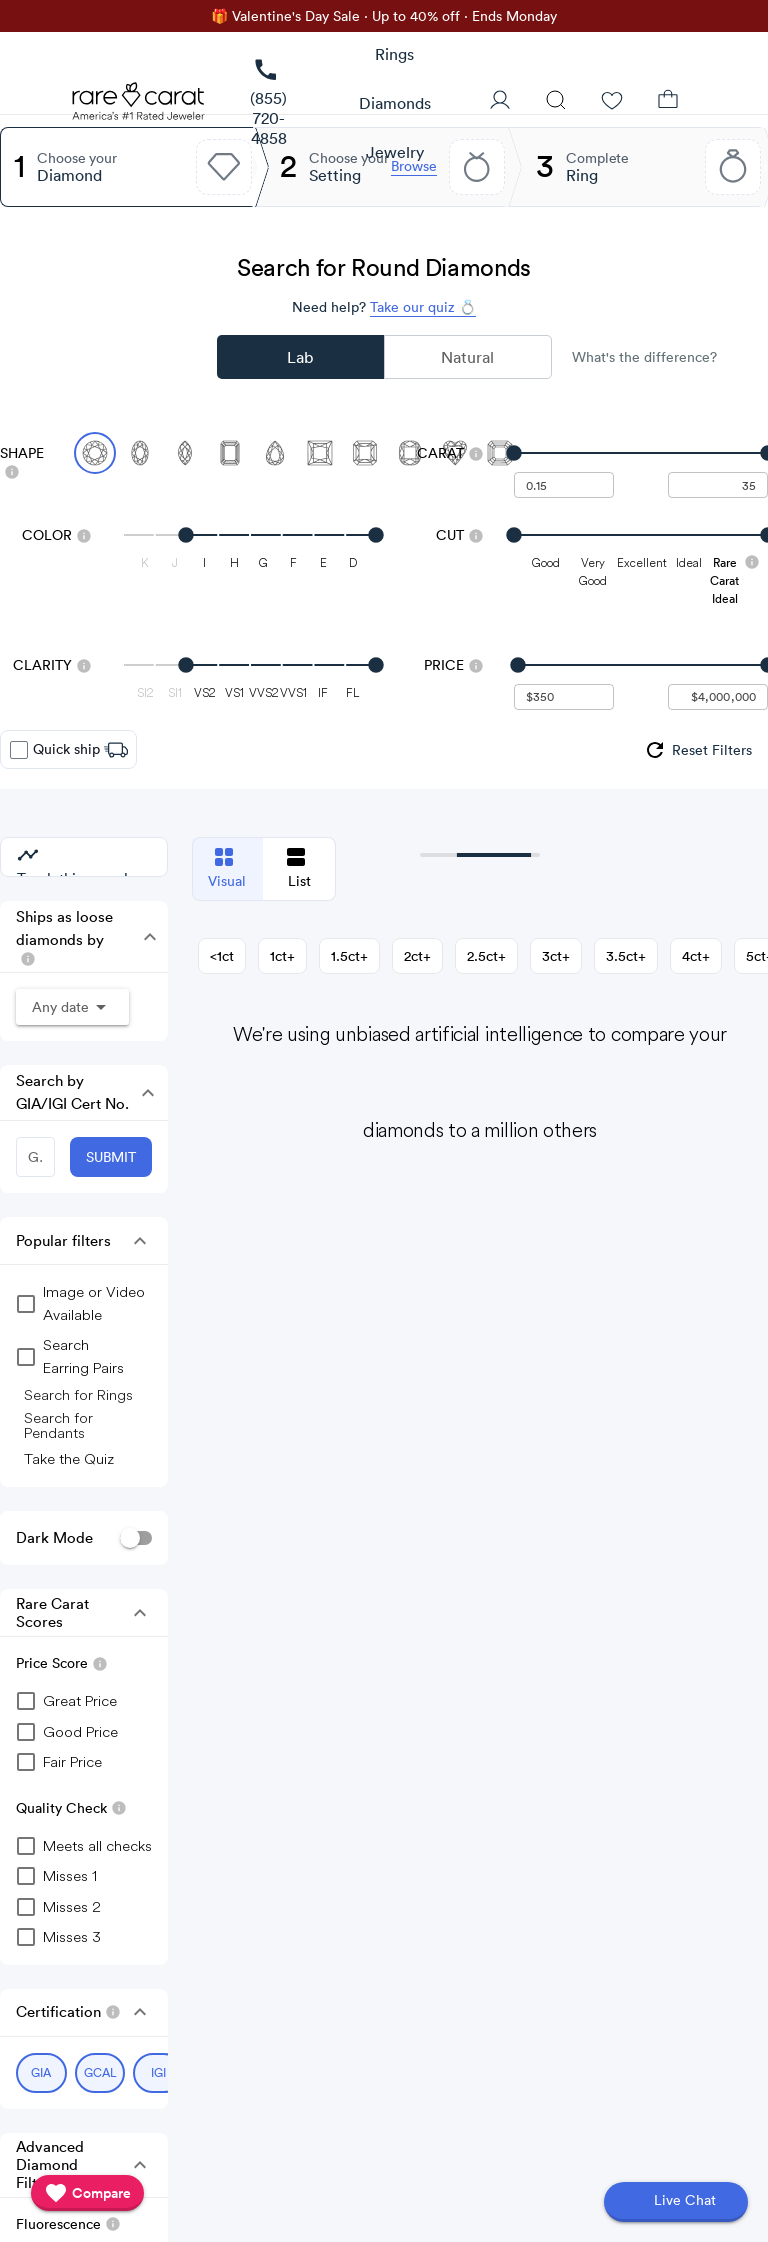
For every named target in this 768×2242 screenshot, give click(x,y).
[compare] (87, 2193)
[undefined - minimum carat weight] (564, 485)
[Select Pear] (275, 453)
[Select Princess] (320, 453)
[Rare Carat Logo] (139, 106)
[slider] (641, 453)
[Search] (556, 102)
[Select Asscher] (500, 453)
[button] (145, 937)
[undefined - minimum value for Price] (564, 697)
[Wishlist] (612, 102)
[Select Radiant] (365, 453)
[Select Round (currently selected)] (95, 453)
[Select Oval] (140, 453)
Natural (467, 357)
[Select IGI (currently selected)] (158, 2073)
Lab (300, 357)
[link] (268, 103)
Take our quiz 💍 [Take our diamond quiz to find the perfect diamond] (423, 307)
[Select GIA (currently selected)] (41, 2073)
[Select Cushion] (410, 453)
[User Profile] (500, 102)
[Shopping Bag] (668, 102)
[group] (697, 750)
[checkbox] (19, 750)
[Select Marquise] (185, 453)
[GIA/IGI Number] (35, 1157)
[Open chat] (676, 2202)
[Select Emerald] (230, 453)
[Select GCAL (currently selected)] (100, 2073)
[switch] (136, 1538)
